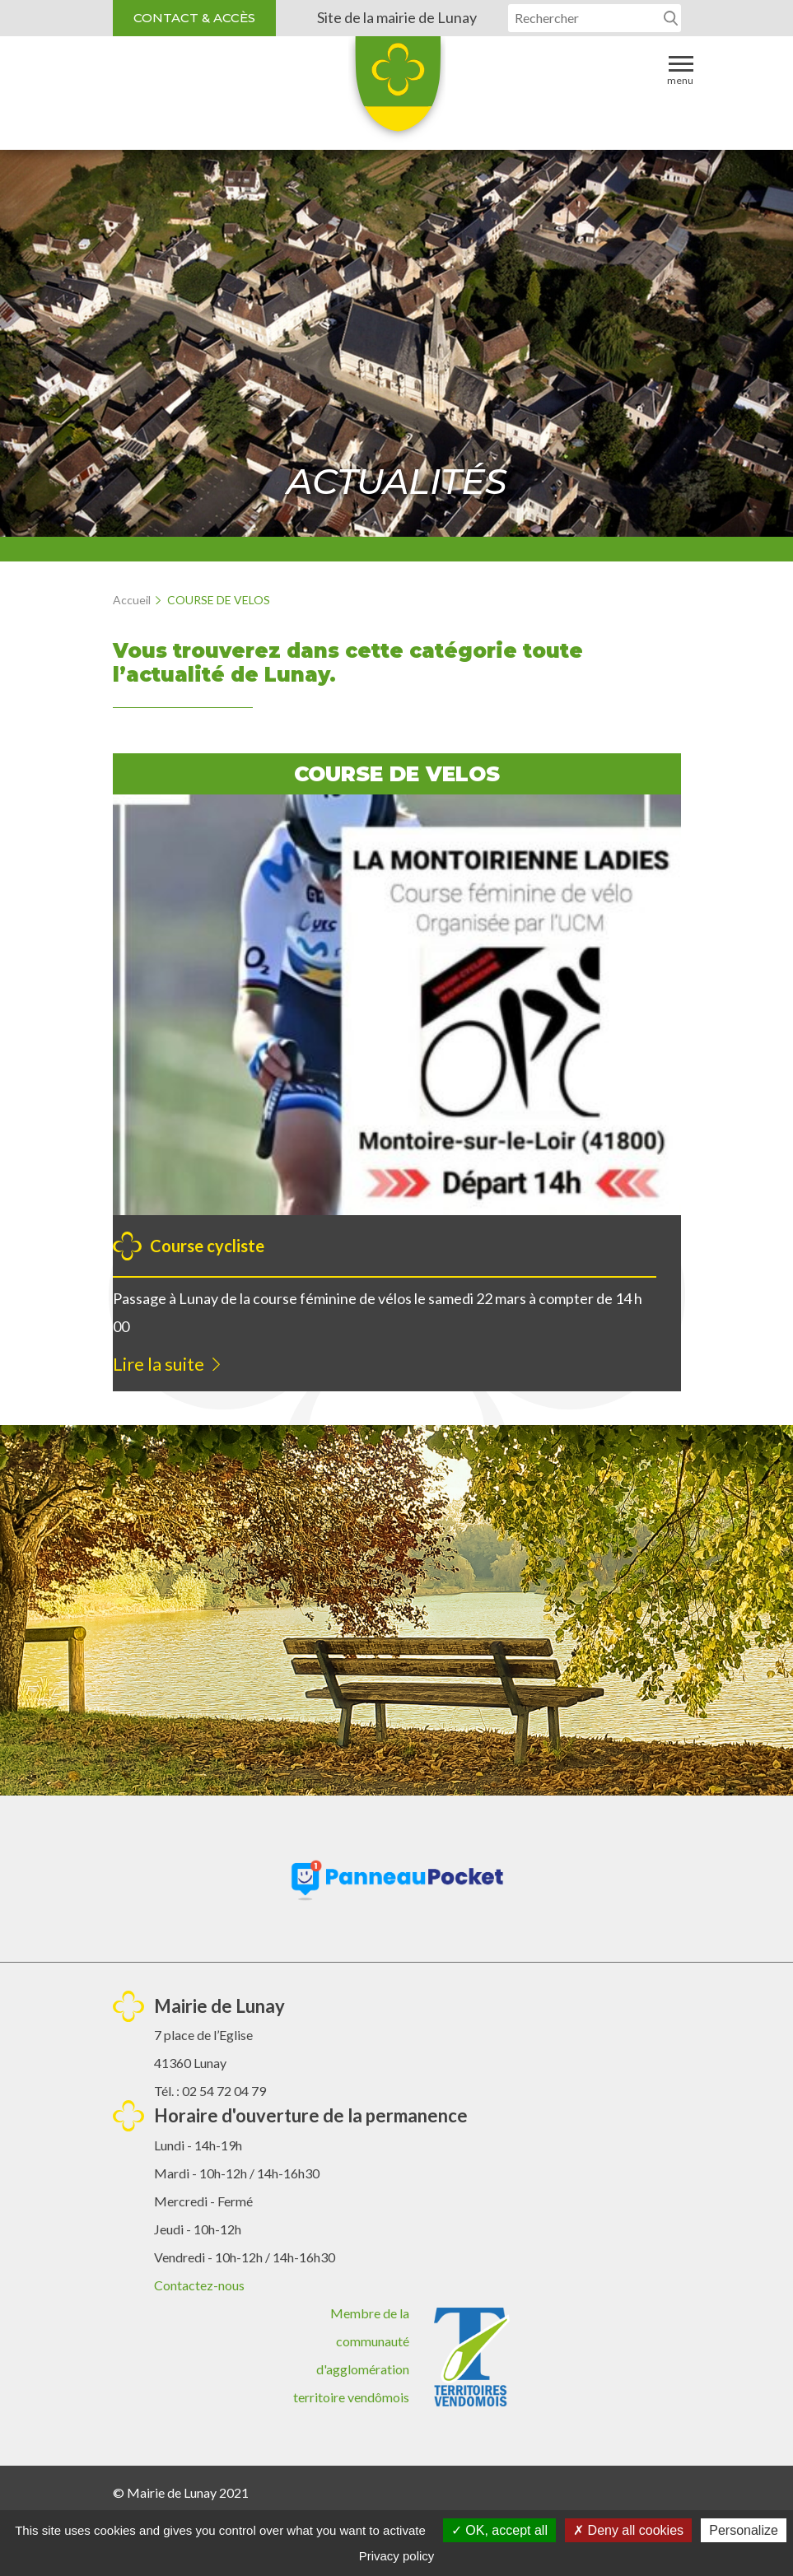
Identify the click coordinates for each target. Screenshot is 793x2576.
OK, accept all (499, 2530)
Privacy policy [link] (397, 2556)
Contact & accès (194, 18)
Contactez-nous (199, 2285)
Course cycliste (207, 1245)
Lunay (396, 89)
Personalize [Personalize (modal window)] (743, 2530)
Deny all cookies (628, 2530)
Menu (680, 69)
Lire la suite (158, 1364)
